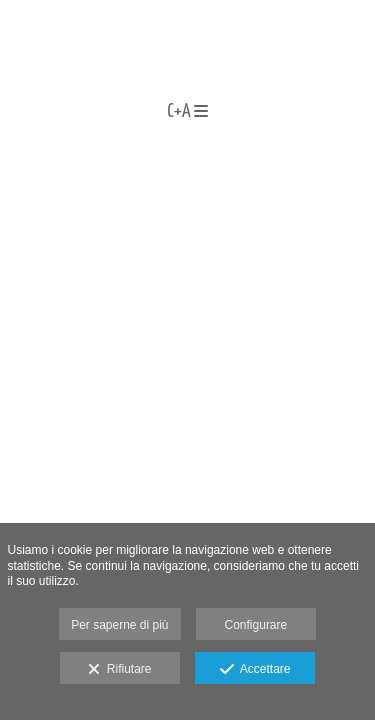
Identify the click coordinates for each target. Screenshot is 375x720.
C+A (187, 112)
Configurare (256, 625)
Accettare (255, 670)
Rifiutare (119, 670)
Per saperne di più (119, 625)
